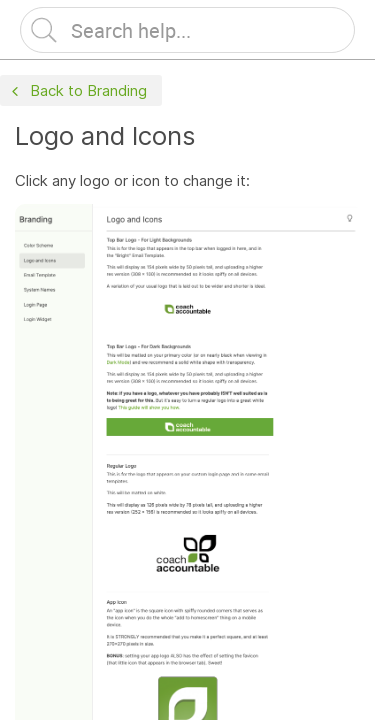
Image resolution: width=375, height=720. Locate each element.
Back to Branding (77, 91)
